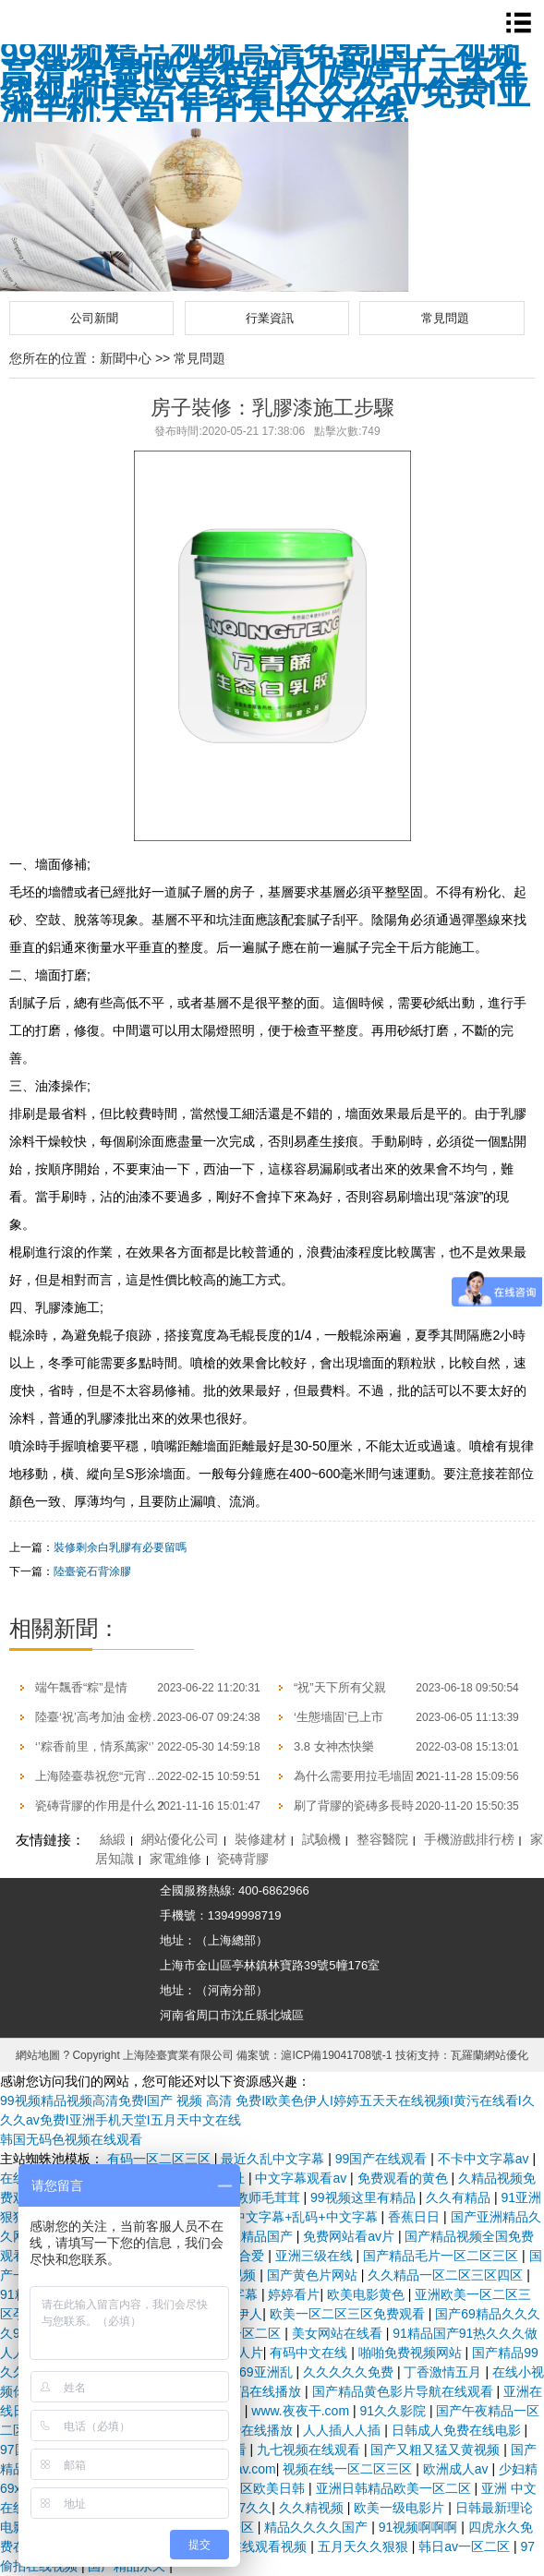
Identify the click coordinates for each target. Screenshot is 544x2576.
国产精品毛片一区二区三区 (442, 2255)
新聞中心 (125, 358)
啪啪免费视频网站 (411, 2352)
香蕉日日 (415, 2216)
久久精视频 (313, 2507)
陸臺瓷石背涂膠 (92, 1571)
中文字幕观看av (302, 2178)
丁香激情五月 (444, 2372)
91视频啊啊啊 (420, 2527)
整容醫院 (382, 1839)
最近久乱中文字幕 (274, 2158)
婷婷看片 (294, 2294)
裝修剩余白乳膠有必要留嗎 (120, 1547)
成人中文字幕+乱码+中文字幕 (294, 2216)
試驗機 (321, 1839)
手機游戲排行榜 (469, 1839)
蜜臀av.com (243, 2469)
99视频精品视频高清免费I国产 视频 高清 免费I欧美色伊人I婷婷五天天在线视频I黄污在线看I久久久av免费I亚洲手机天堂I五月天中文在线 (265, 83)
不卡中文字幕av (485, 2158)
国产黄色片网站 (314, 2275)
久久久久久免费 (350, 2372)
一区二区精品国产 (242, 2236)
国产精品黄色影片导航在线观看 (404, 2391)
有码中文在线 (310, 2352)
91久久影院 (394, 2410)
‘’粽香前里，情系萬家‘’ (94, 1746)
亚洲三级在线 (316, 2255)
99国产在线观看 (382, 2158)
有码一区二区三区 (160, 2158)
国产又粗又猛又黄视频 (436, 2449)
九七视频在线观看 (310, 2449)
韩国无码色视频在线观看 (71, 2139)
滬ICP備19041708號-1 (336, 2055)
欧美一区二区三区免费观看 (349, 2313)
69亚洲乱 (267, 2372)
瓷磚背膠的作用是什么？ (101, 1805)
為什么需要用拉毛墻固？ (360, 1776)
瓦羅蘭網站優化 (489, 2055)
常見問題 (445, 318)
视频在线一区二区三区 (349, 2469)
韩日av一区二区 (466, 2546)
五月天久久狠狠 (365, 2546)
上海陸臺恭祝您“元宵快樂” (105, 1776)
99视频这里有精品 (364, 2197)
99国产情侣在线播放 (244, 2391)
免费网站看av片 (350, 2236)
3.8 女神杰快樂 (334, 1746)
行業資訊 (270, 318)
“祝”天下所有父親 (340, 1687)
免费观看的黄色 (404, 2178)
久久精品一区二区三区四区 (447, 2275)
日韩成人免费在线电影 (458, 2430)
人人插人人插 (343, 2430)
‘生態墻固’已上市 (338, 1717)
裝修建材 (260, 1839)
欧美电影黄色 (367, 2294)
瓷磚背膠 (243, 1858)
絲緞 (113, 1839)
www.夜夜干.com (302, 2410)
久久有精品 (460, 2197)
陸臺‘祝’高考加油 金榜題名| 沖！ (120, 1717)
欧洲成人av (457, 2469)
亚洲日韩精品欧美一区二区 (395, 2488)
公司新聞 (94, 318)
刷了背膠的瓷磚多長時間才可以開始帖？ (402, 1805)
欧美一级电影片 (401, 2507)
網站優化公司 (180, 1839)
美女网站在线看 (339, 2333)
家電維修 (175, 1858)
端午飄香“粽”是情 (81, 1687)
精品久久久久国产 (317, 2527)
